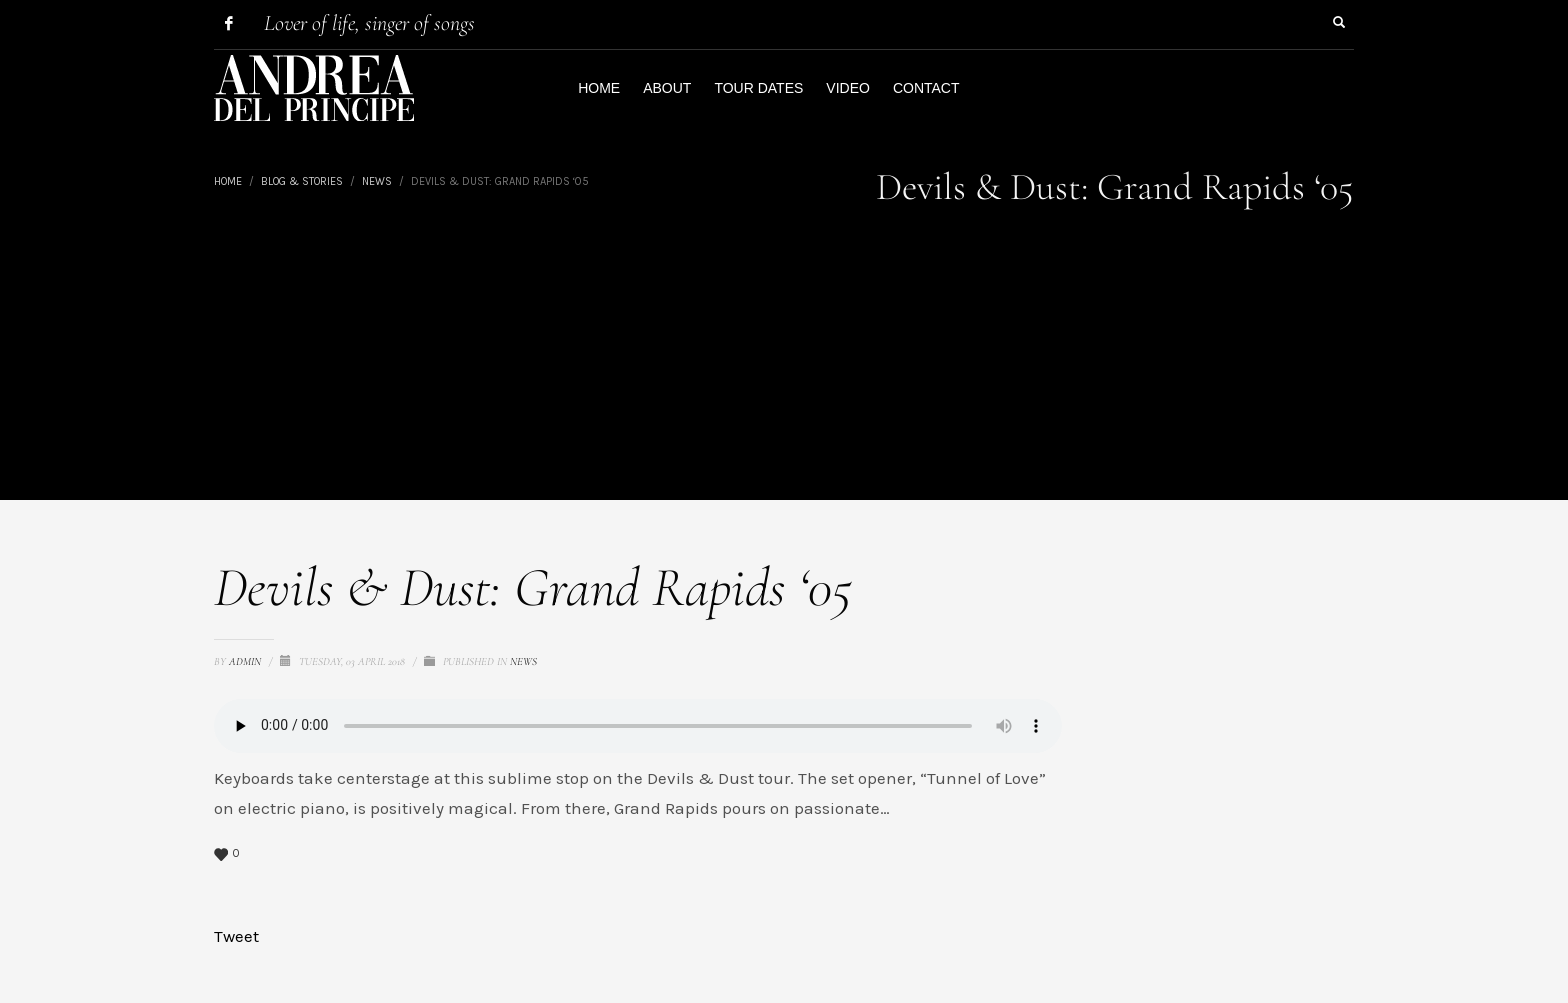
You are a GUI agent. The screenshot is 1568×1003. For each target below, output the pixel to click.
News (523, 661)
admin (246, 661)
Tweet (236, 936)
